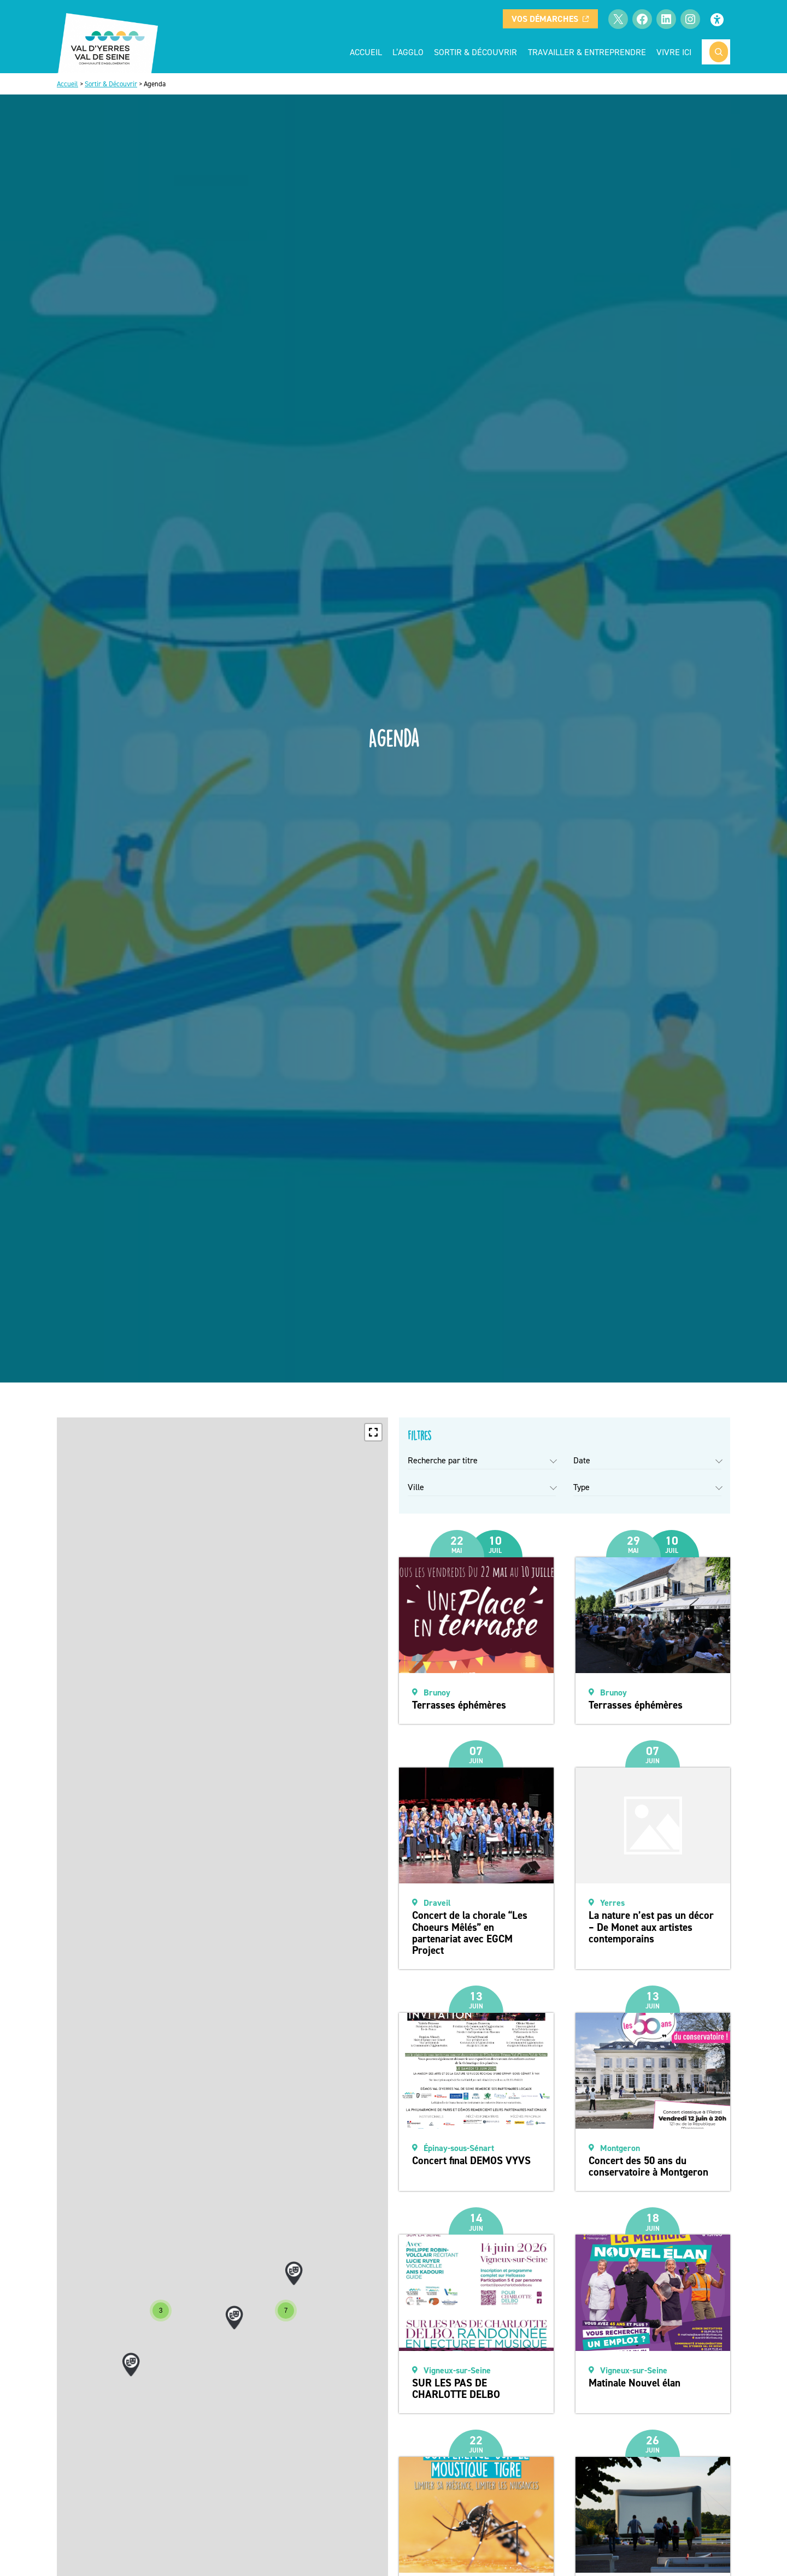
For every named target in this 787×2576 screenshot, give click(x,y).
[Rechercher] (718, 52)
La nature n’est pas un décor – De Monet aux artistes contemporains (651, 1927)
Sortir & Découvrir (111, 84)
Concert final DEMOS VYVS (471, 2160)
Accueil (366, 51)
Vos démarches (550, 19)
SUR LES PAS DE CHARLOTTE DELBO (456, 2388)
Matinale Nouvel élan (634, 2383)
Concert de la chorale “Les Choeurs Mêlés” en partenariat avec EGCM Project (469, 1932)
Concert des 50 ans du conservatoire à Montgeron (648, 2166)
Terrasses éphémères (459, 1705)
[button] (373, 1432)
